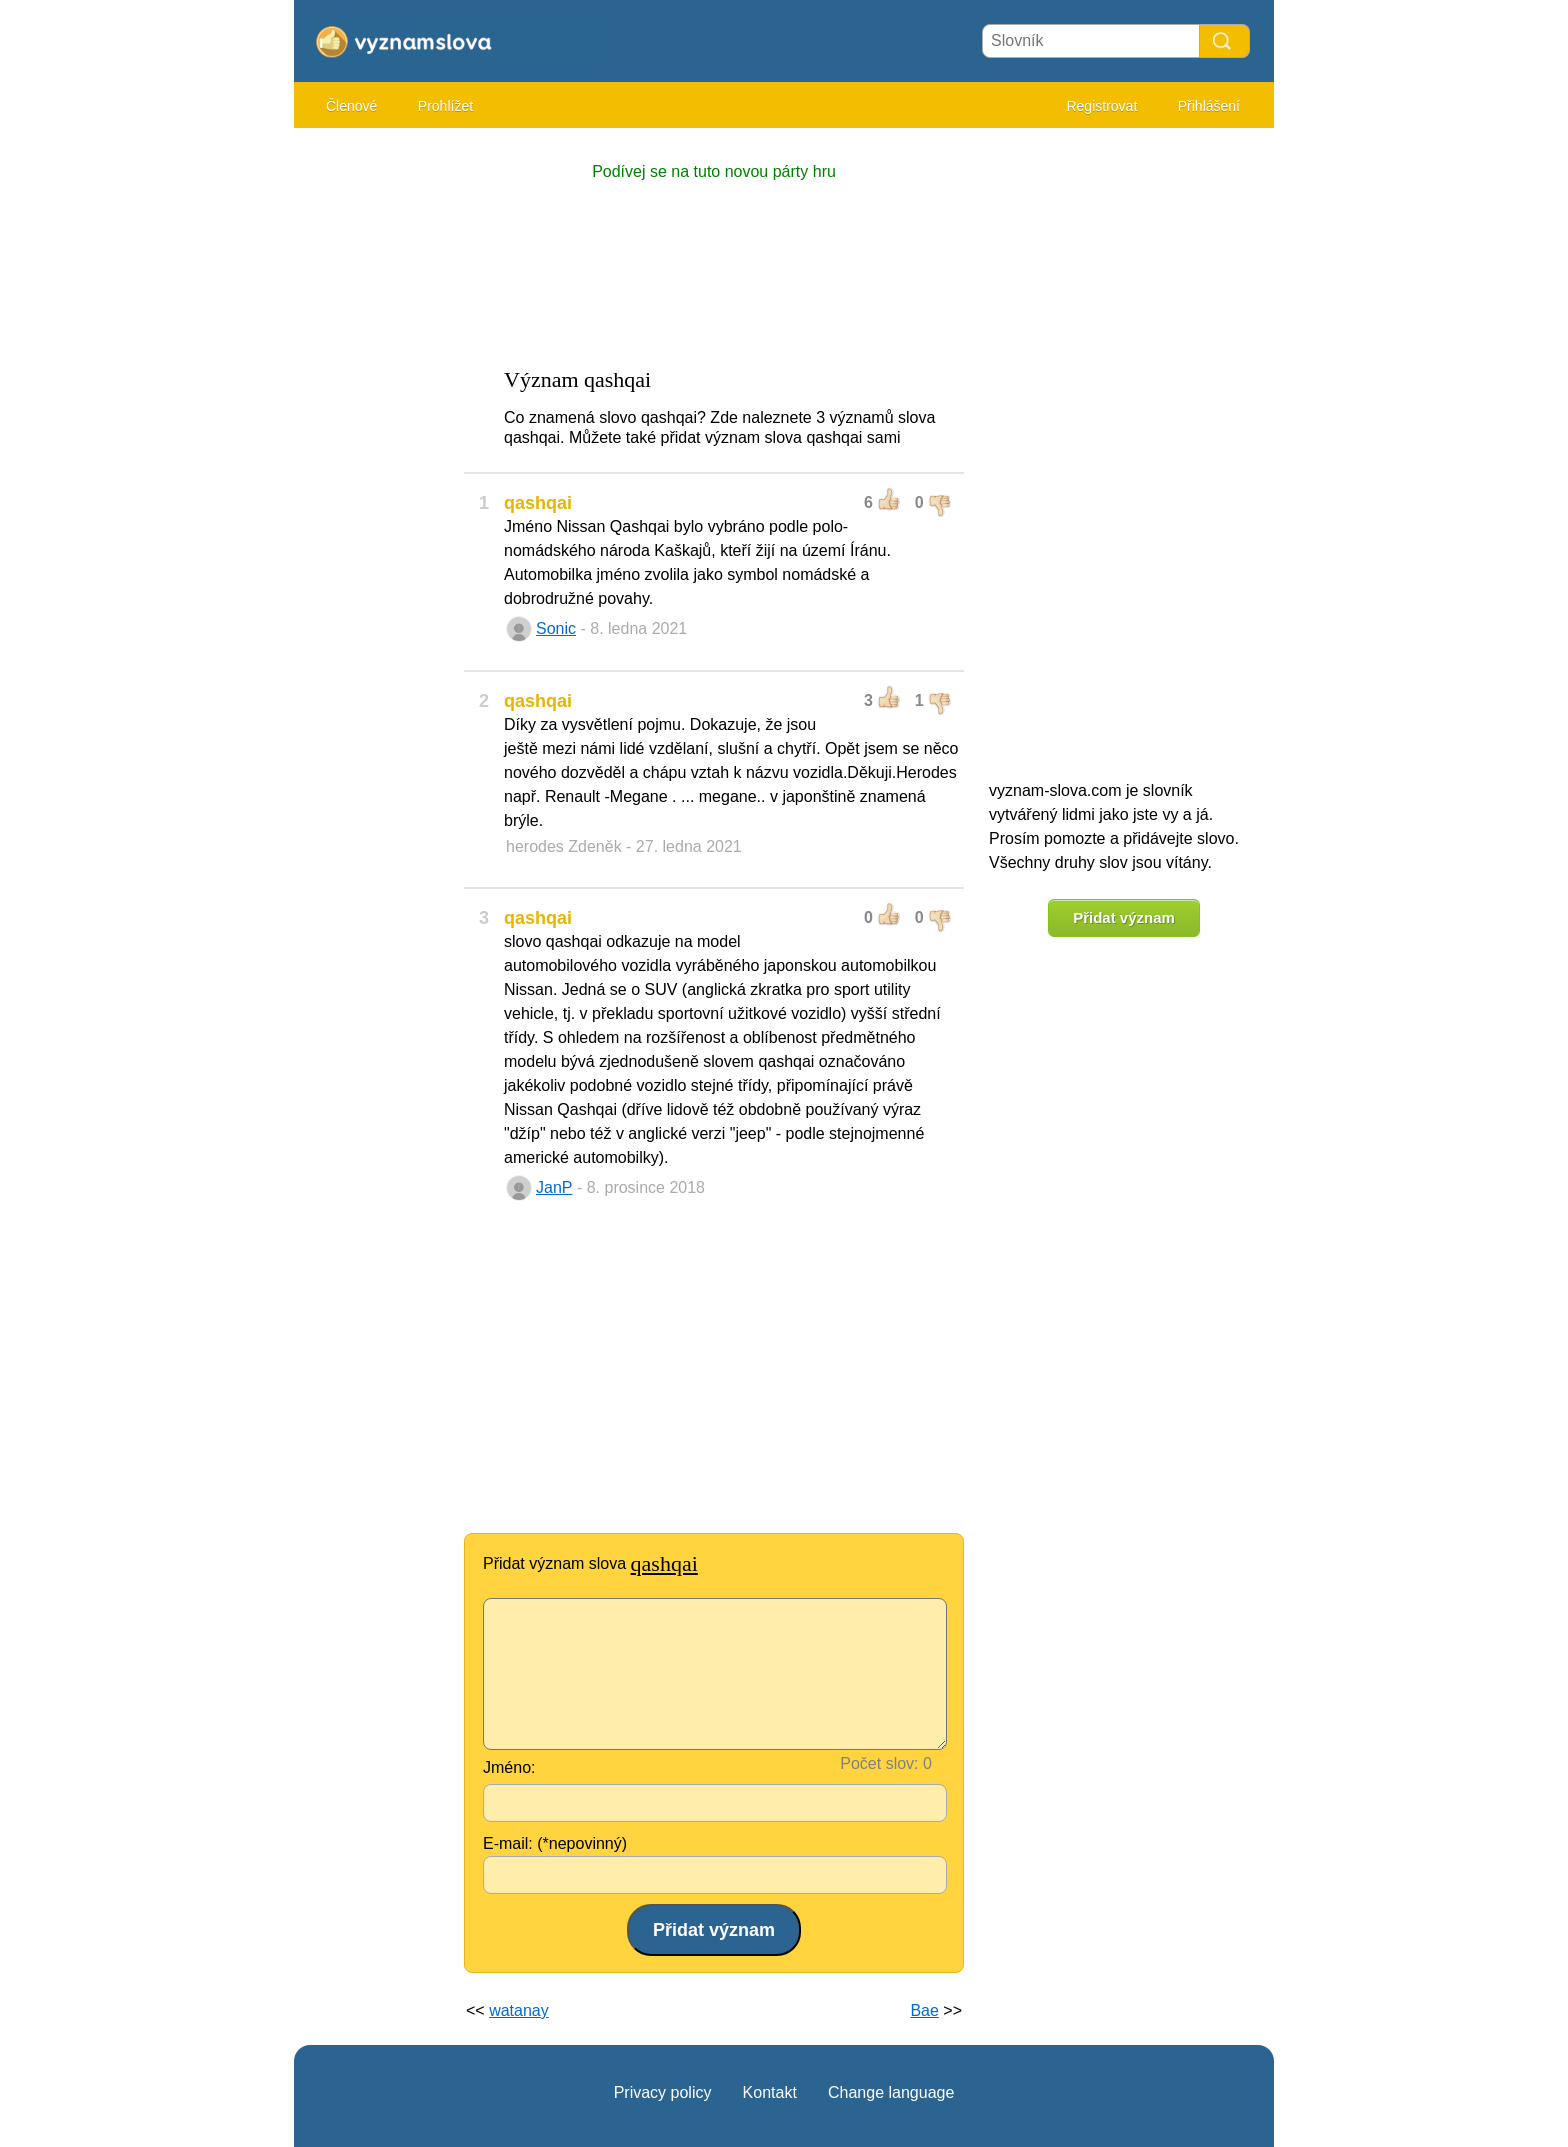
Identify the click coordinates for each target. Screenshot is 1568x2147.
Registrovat (1101, 106)
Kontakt (770, 2092)
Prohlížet (445, 106)
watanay (519, 2010)
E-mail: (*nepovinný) (555, 1843)
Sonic (556, 628)
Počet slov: (879, 1763)
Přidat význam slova (590, 1563)
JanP (554, 1187)
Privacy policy (663, 2092)
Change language (891, 2092)
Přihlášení (1209, 106)
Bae (924, 2010)
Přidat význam (1124, 917)
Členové (351, 106)
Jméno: (509, 1767)
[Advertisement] (374, 440)
